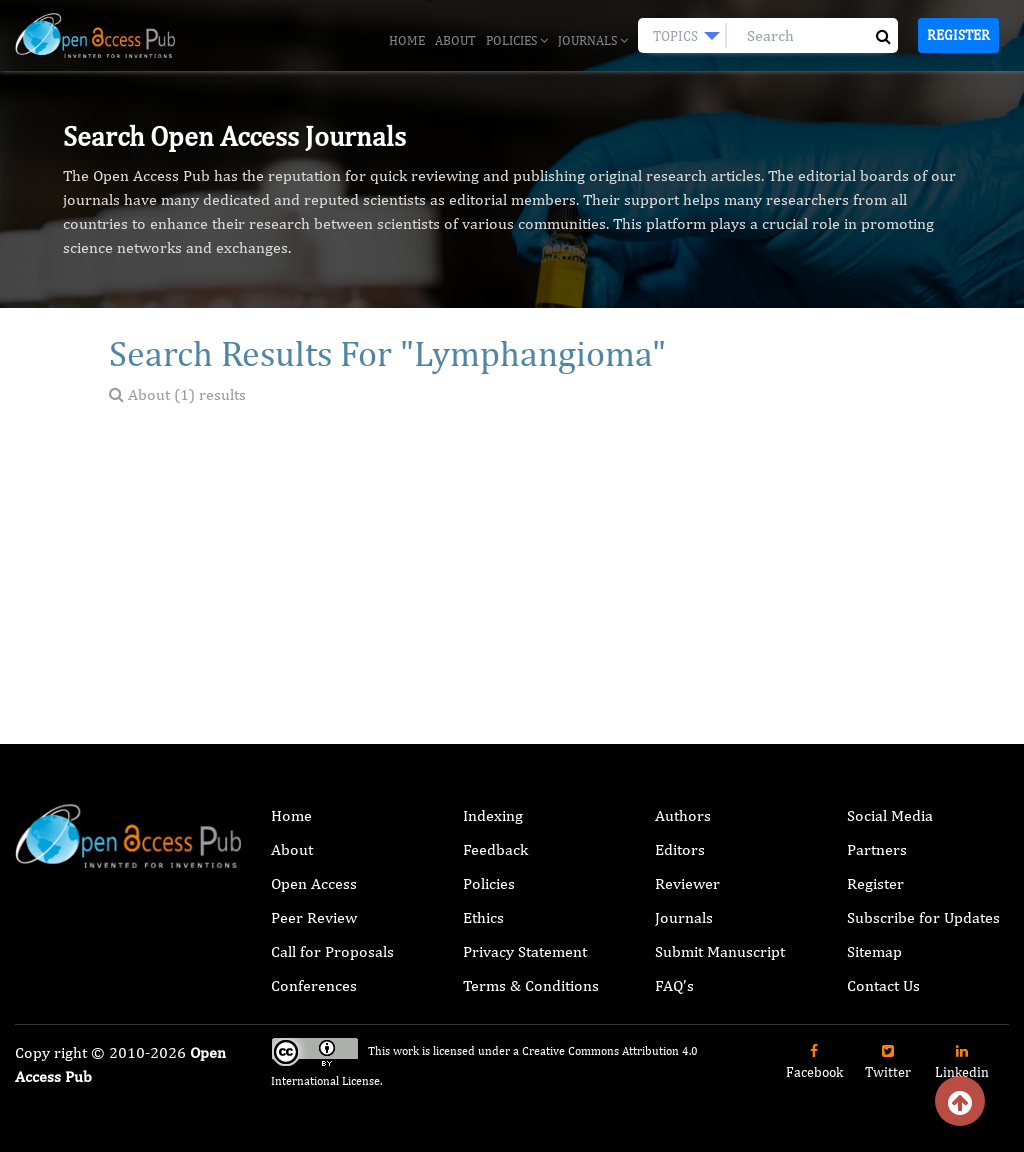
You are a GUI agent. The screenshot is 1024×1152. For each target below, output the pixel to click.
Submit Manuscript (720, 951)
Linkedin (962, 1062)
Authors (683, 815)
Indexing (493, 815)
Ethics (483, 917)
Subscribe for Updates (923, 917)
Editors (680, 849)
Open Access (314, 883)
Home (407, 40)
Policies (517, 40)
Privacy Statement (525, 951)
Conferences (314, 985)
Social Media (890, 815)
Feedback (495, 849)
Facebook (814, 1062)
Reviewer (687, 883)
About (455, 40)
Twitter (888, 1062)
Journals (593, 40)
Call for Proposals (332, 951)
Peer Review (314, 917)
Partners (877, 849)
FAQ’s (674, 985)
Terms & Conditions (531, 985)
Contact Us (883, 985)
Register (958, 35)
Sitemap (874, 951)
